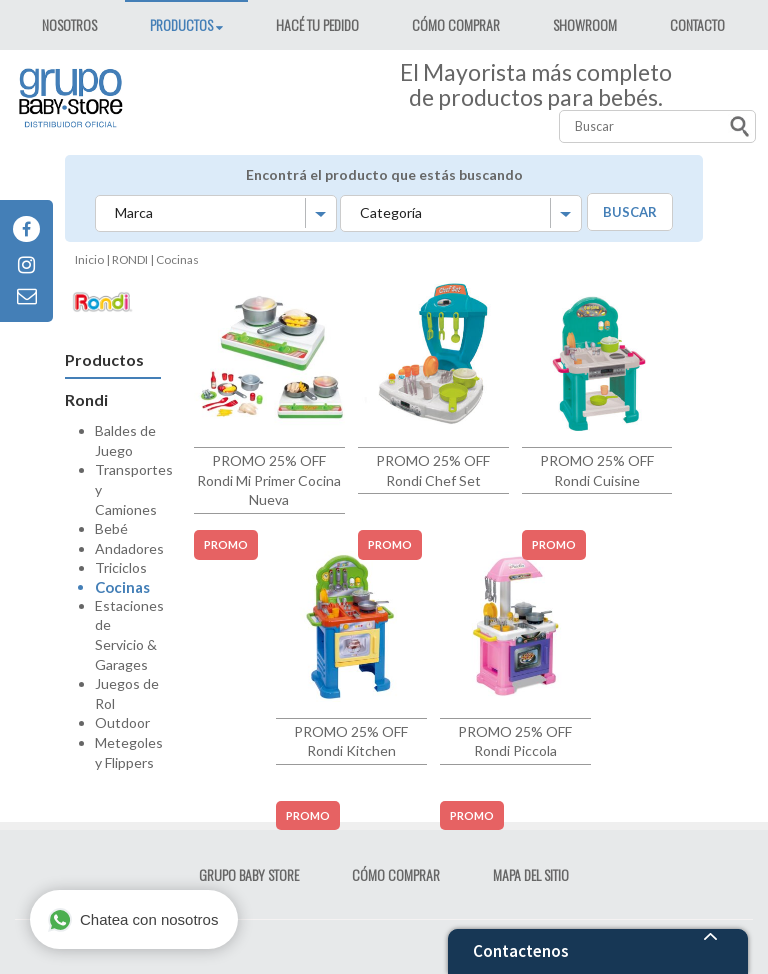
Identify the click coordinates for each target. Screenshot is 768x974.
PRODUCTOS (183, 24)
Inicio (89, 259)
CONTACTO (697, 24)
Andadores (129, 548)
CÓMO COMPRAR (456, 24)
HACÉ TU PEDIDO (317, 24)
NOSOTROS (69, 24)
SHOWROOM (585, 24)
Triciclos (121, 567)
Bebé (111, 528)
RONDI (130, 259)
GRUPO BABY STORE (249, 874)
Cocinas (122, 587)
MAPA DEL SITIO (531, 874)
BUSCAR (630, 212)
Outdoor (122, 722)
